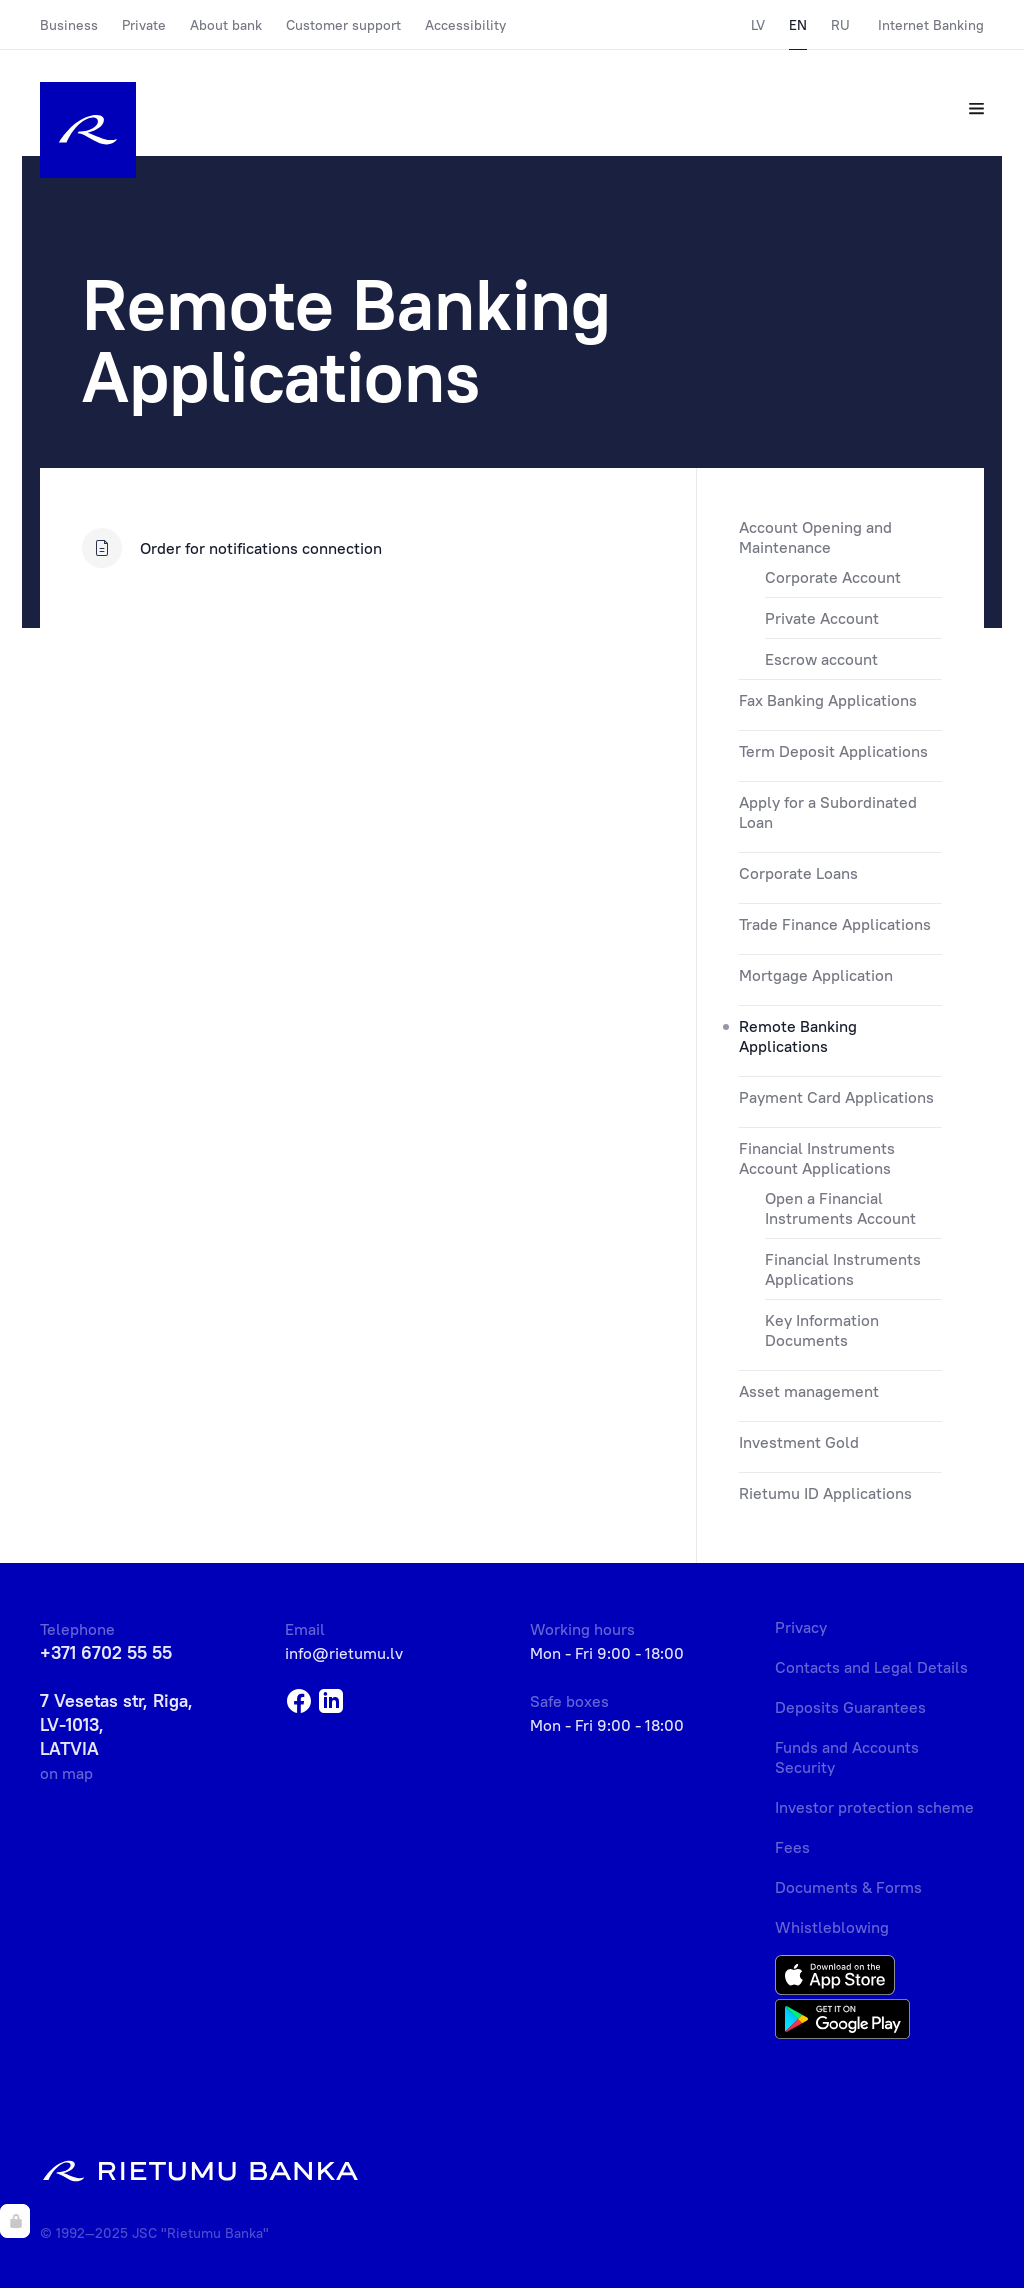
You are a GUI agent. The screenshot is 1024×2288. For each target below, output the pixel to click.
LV (758, 25)
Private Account (822, 618)
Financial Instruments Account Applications (817, 1158)
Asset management (809, 1391)
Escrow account (821, 659)
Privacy (801, 1627)
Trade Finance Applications (835, 924)
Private (144, 25)
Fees (792, 1847)
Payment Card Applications (836, 1097)
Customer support (343, 25)
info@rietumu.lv (344, 1653)
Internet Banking (931, 25)
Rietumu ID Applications (825, 1493)
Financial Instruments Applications (843, 1269)
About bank (226, 25)
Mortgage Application (816, 975)
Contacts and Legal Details (871, 1667)
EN (798, 25)
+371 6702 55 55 (106, 1652)
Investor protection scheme (874, 1807)
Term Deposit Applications (833, 751)
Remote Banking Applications (798, 1036)
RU (840, 25)
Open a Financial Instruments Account (840, 1208)
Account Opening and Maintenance (815, 537)
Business (69, 25)
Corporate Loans (798, 873)
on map (66, 1773)
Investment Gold (799, 1442)
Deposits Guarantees (850, 1707)
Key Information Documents (822, 1330)
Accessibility (465, 25)
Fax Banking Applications (828, 700)
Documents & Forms (848, 1887)
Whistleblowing (832, 1927)
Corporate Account (833, 577)
